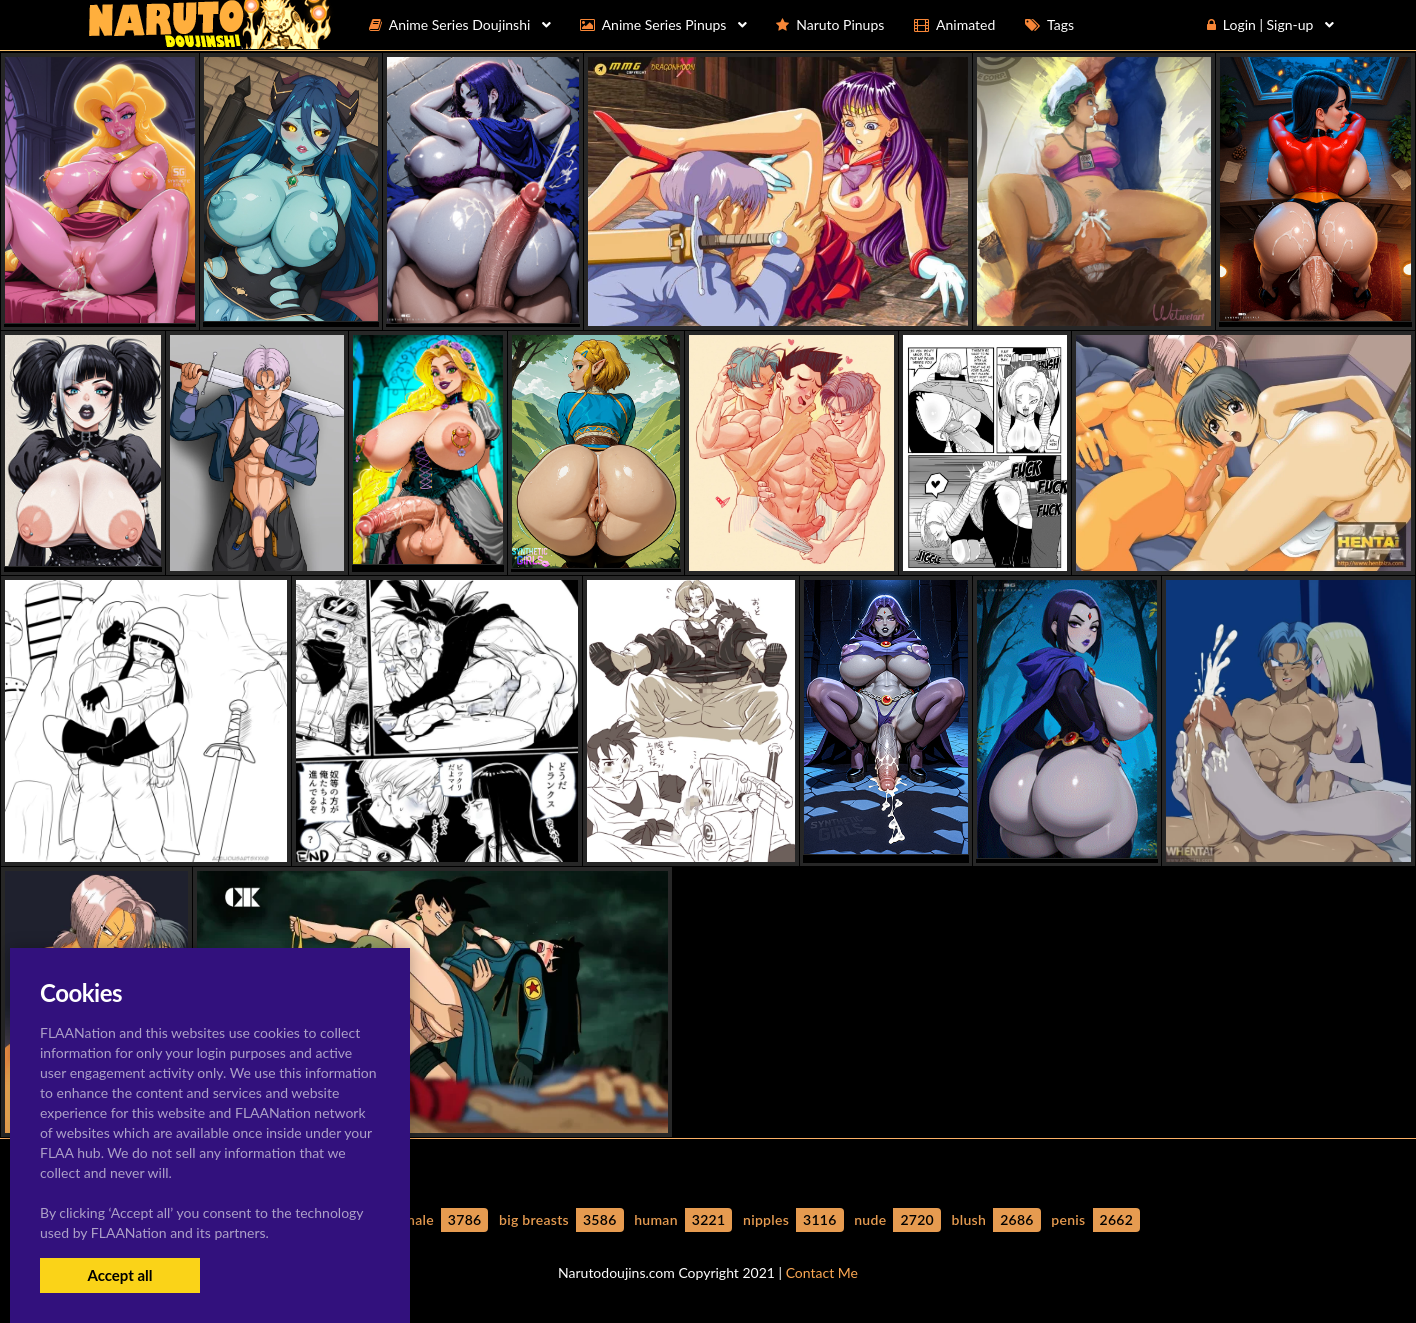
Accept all (119, 1275)
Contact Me (822, 1272)
